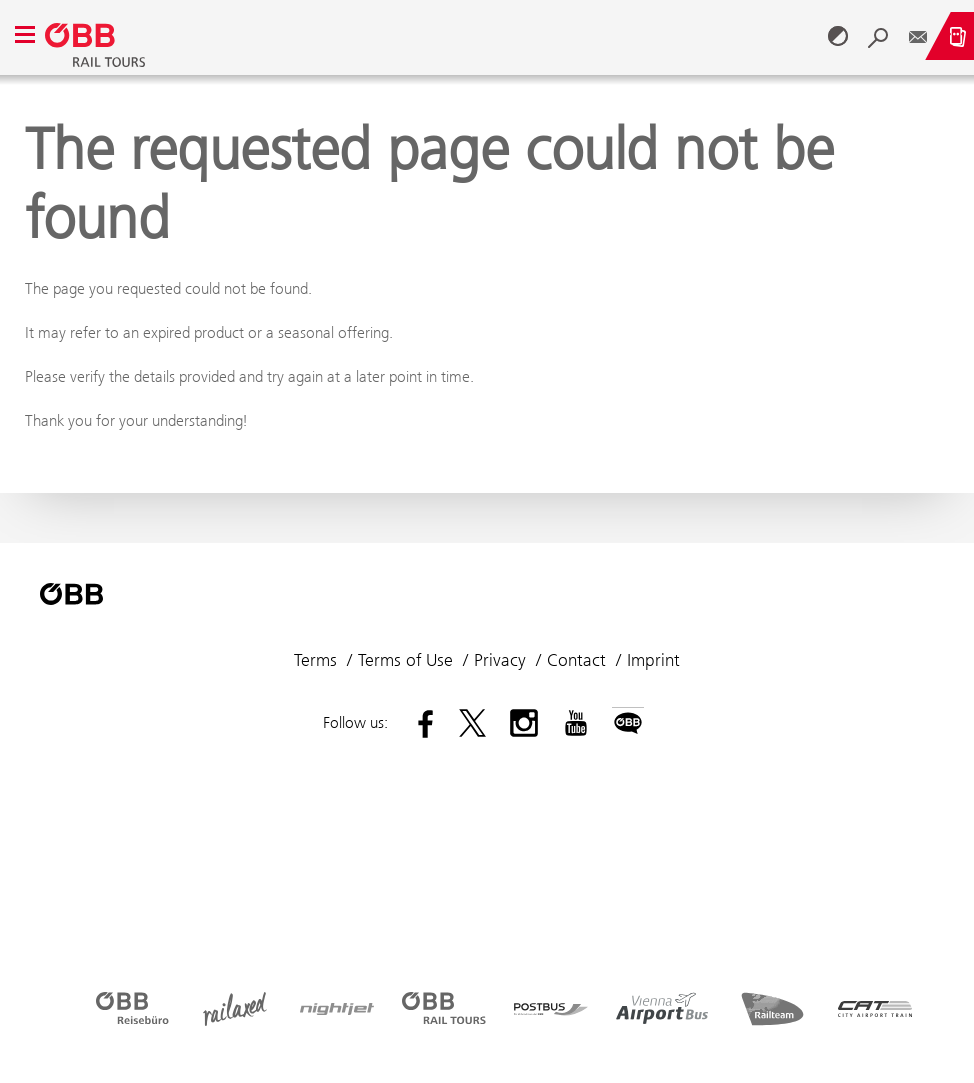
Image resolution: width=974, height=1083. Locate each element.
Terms (315, 660)
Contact (576, 660)
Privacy (500, 660)
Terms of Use (405, 660)
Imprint (653, 660)
